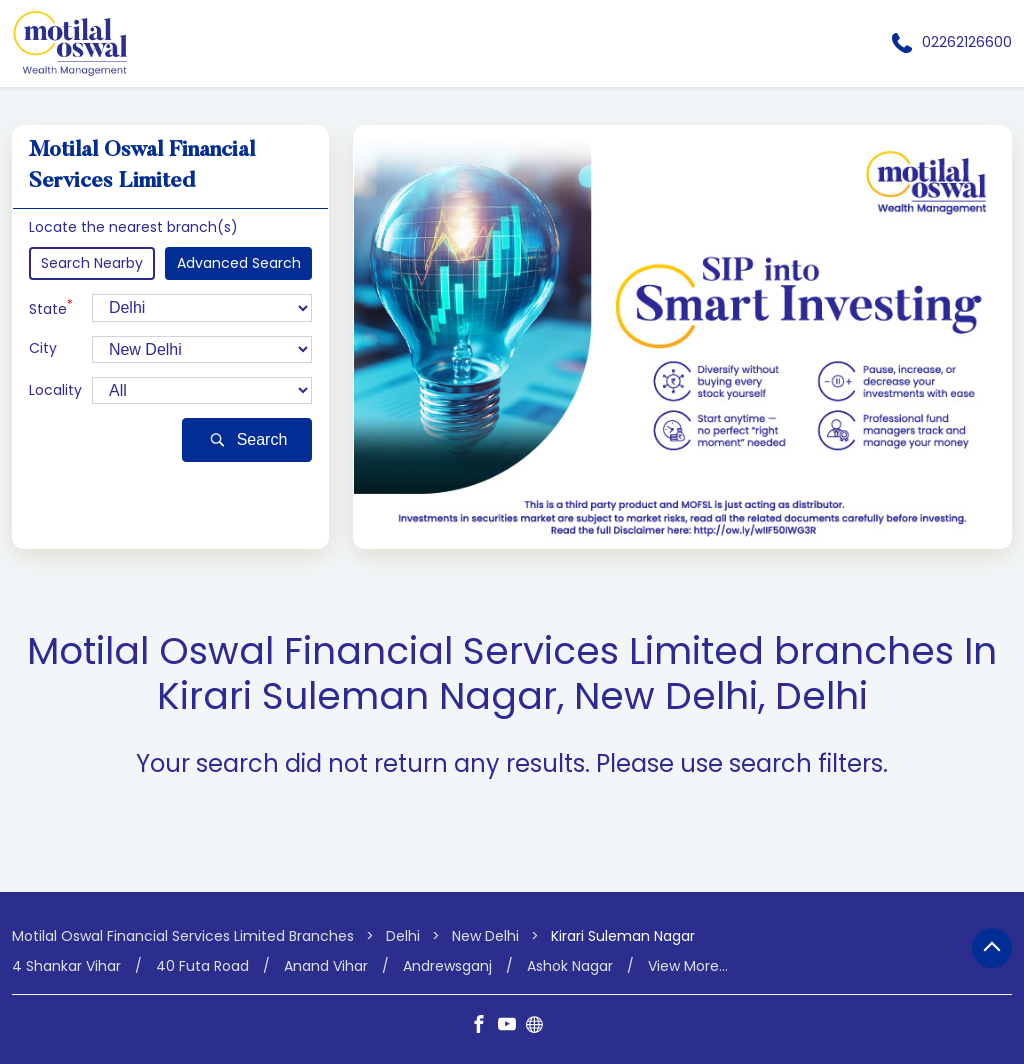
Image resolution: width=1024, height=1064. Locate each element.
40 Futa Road (202, 965)
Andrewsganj (447, 965)
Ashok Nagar (570, 965)
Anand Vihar (326, 965)
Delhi (403, 936)
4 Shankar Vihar (66, 965)
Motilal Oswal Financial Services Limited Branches (185, 936)
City (43, 348)
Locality (55, 390)
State (51, 307)
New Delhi (485, 936)
